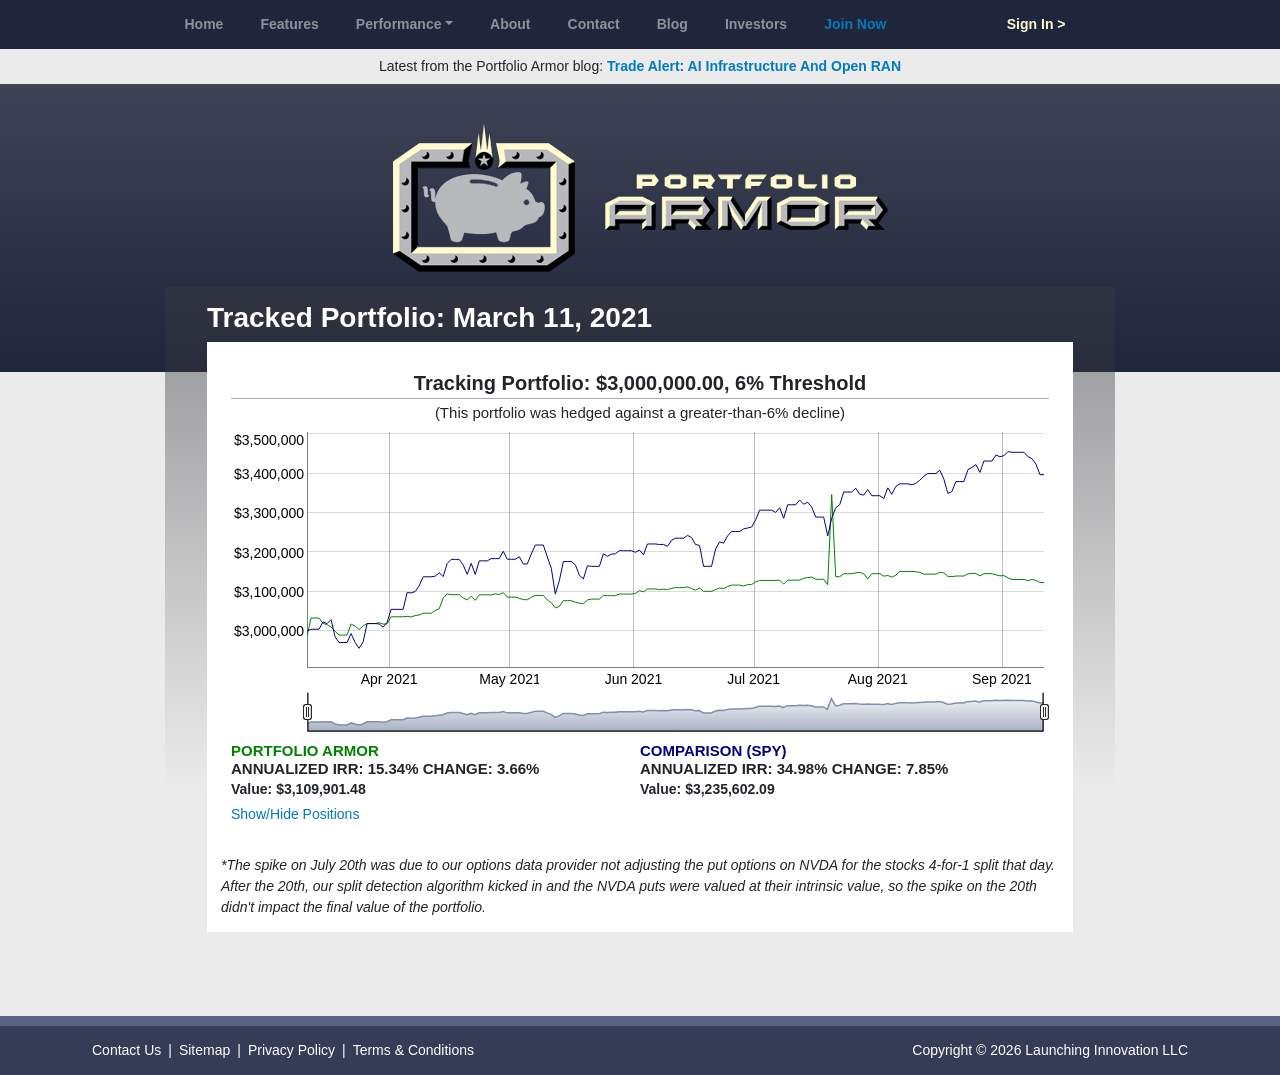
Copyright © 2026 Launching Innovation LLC (1050, 1050)
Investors (756, 24)
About (510, 24)
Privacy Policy (291, 1050)
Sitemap (204, 1050)
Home (204, 24)
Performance (399, 24)
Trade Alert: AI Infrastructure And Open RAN (754, 66)
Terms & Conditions (413, 1050)
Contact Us (126, 1050)
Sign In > (1036, 24)
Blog (672, 24)
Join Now (855, 24)
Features (289, 24)
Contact (594, 24)
